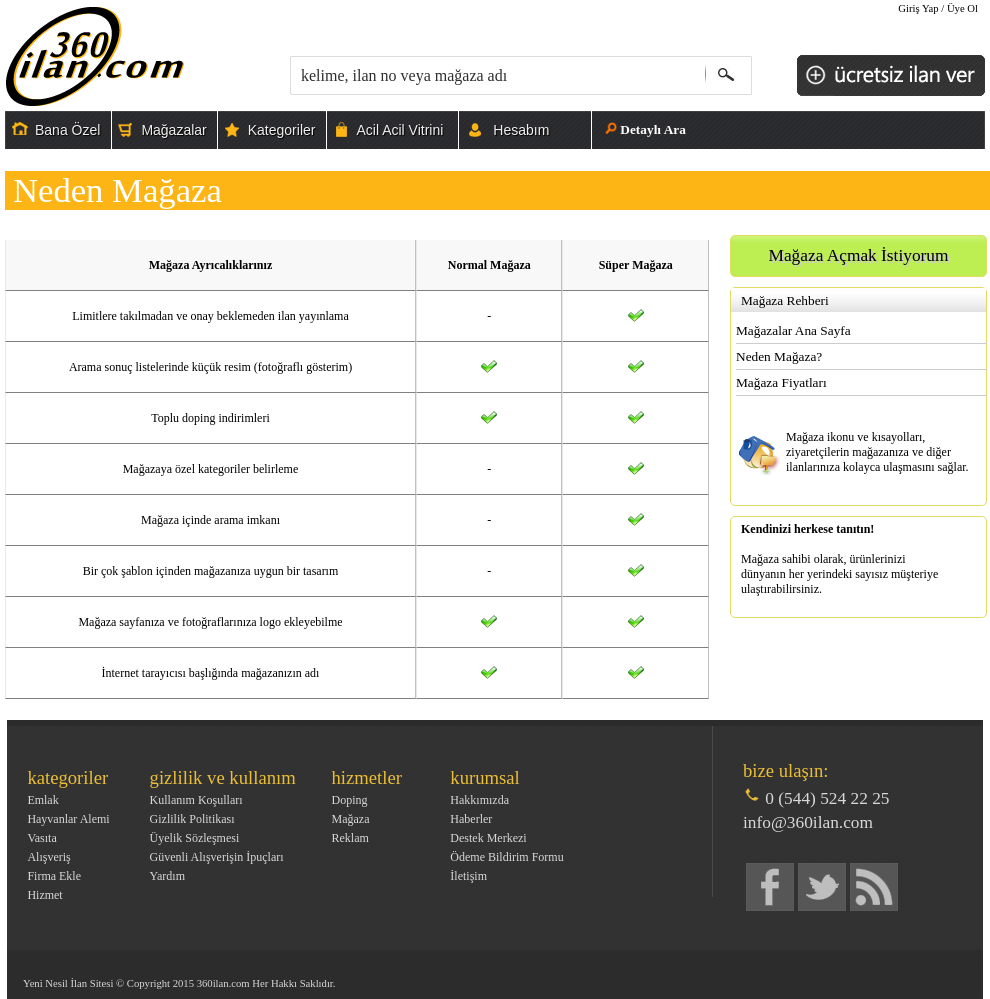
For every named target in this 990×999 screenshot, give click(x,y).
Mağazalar (173, 130)
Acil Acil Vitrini (399, 130)
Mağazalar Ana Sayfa (793, 330)
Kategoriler (282, 130)
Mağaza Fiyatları (781, 382)
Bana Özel (67, 130)
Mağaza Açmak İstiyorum (859, 255)
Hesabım (521, 130)
